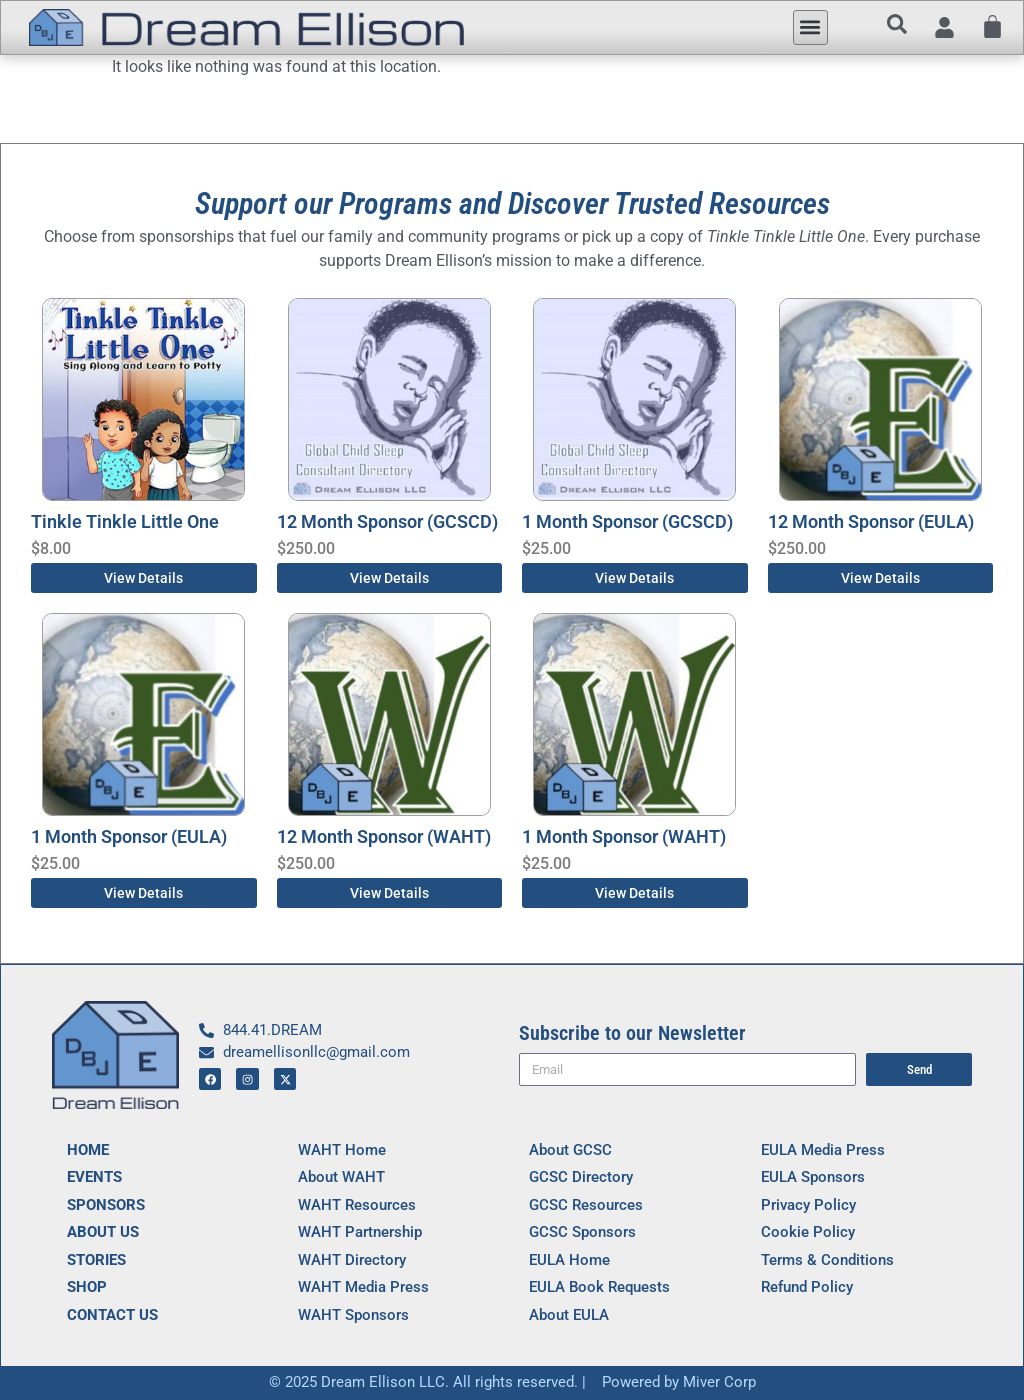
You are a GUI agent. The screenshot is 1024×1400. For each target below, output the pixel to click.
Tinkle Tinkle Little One (125, 521)
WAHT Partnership (360, 1232)
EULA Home (569, 1260)
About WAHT (341, 1177)
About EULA (569, 1315)
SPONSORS (106, 1205)
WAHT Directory (352, 1260)
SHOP (87, 1287)
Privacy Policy (808, 1205)
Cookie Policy (808, 1232)
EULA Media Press (823, 1150)
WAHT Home (342, 1150)
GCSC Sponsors (582, 1232)
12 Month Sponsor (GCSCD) (387, 521)
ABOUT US (103, 1232)
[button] (810, 27)
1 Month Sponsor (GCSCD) (627, 521)
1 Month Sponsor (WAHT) (624, 836)
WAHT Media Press (363, 1287)
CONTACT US (112, 1315)
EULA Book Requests (599, 1287)
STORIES (96, 1260)
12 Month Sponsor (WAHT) (384, 836)
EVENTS (94, 1177)
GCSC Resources (586, 1205)
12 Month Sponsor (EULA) (871, 521)
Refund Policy (807, 1287)
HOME (88, 1150)
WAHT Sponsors (353, 1315)
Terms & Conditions (827, 1260)
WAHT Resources (357, 1205)
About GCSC (570, 1150)
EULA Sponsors (813, 1177)
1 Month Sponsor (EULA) (129, 836)
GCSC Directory (581, 1177)
